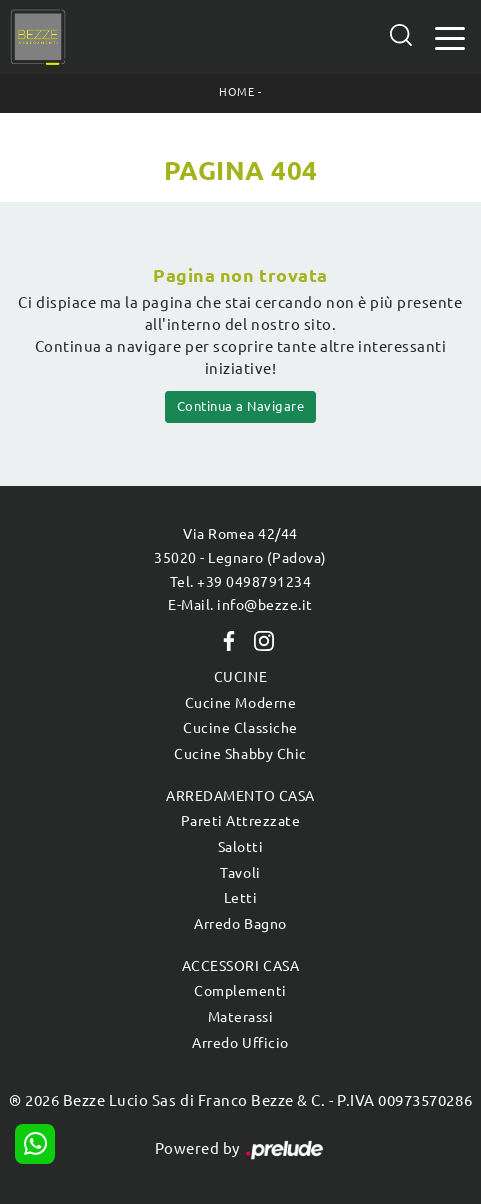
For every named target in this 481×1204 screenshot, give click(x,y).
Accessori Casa (240, 966)
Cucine (240, 677)
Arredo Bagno (240, 924)
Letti (241, 898)
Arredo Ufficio (240, 1043)
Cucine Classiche (240, 728)
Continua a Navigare (241, 406)
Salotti (241, 847)
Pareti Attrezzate (241, 821)
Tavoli (240, 873)
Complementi (240, 991)
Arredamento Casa (240, 796)
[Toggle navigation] (450, 36)
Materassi (241, 1017)
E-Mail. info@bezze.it (240, 605)
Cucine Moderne (240, 703)
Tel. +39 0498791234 (241, 582)
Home (236, 92)
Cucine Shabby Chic (240, 754)
